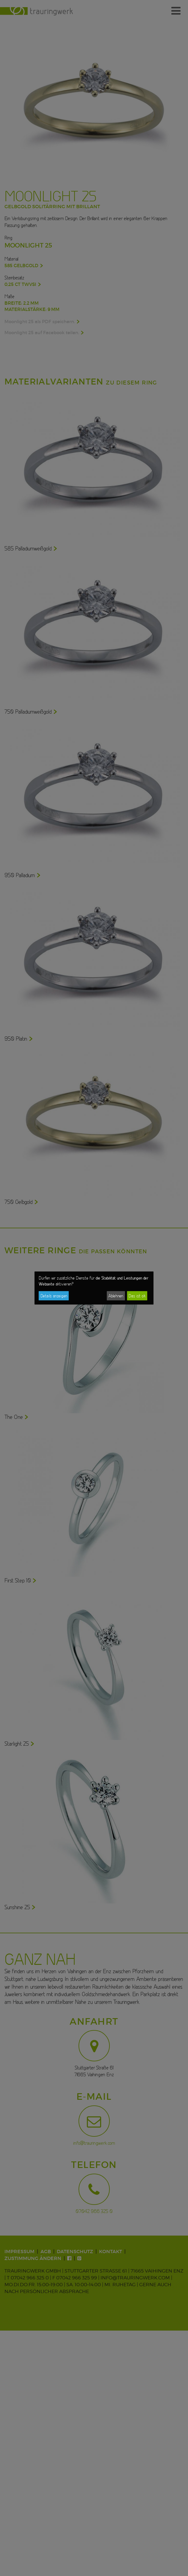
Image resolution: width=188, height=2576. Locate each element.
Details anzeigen (53, 1296)
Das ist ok (137, 1296)
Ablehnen (115, 1296)
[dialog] (94, 1288)
